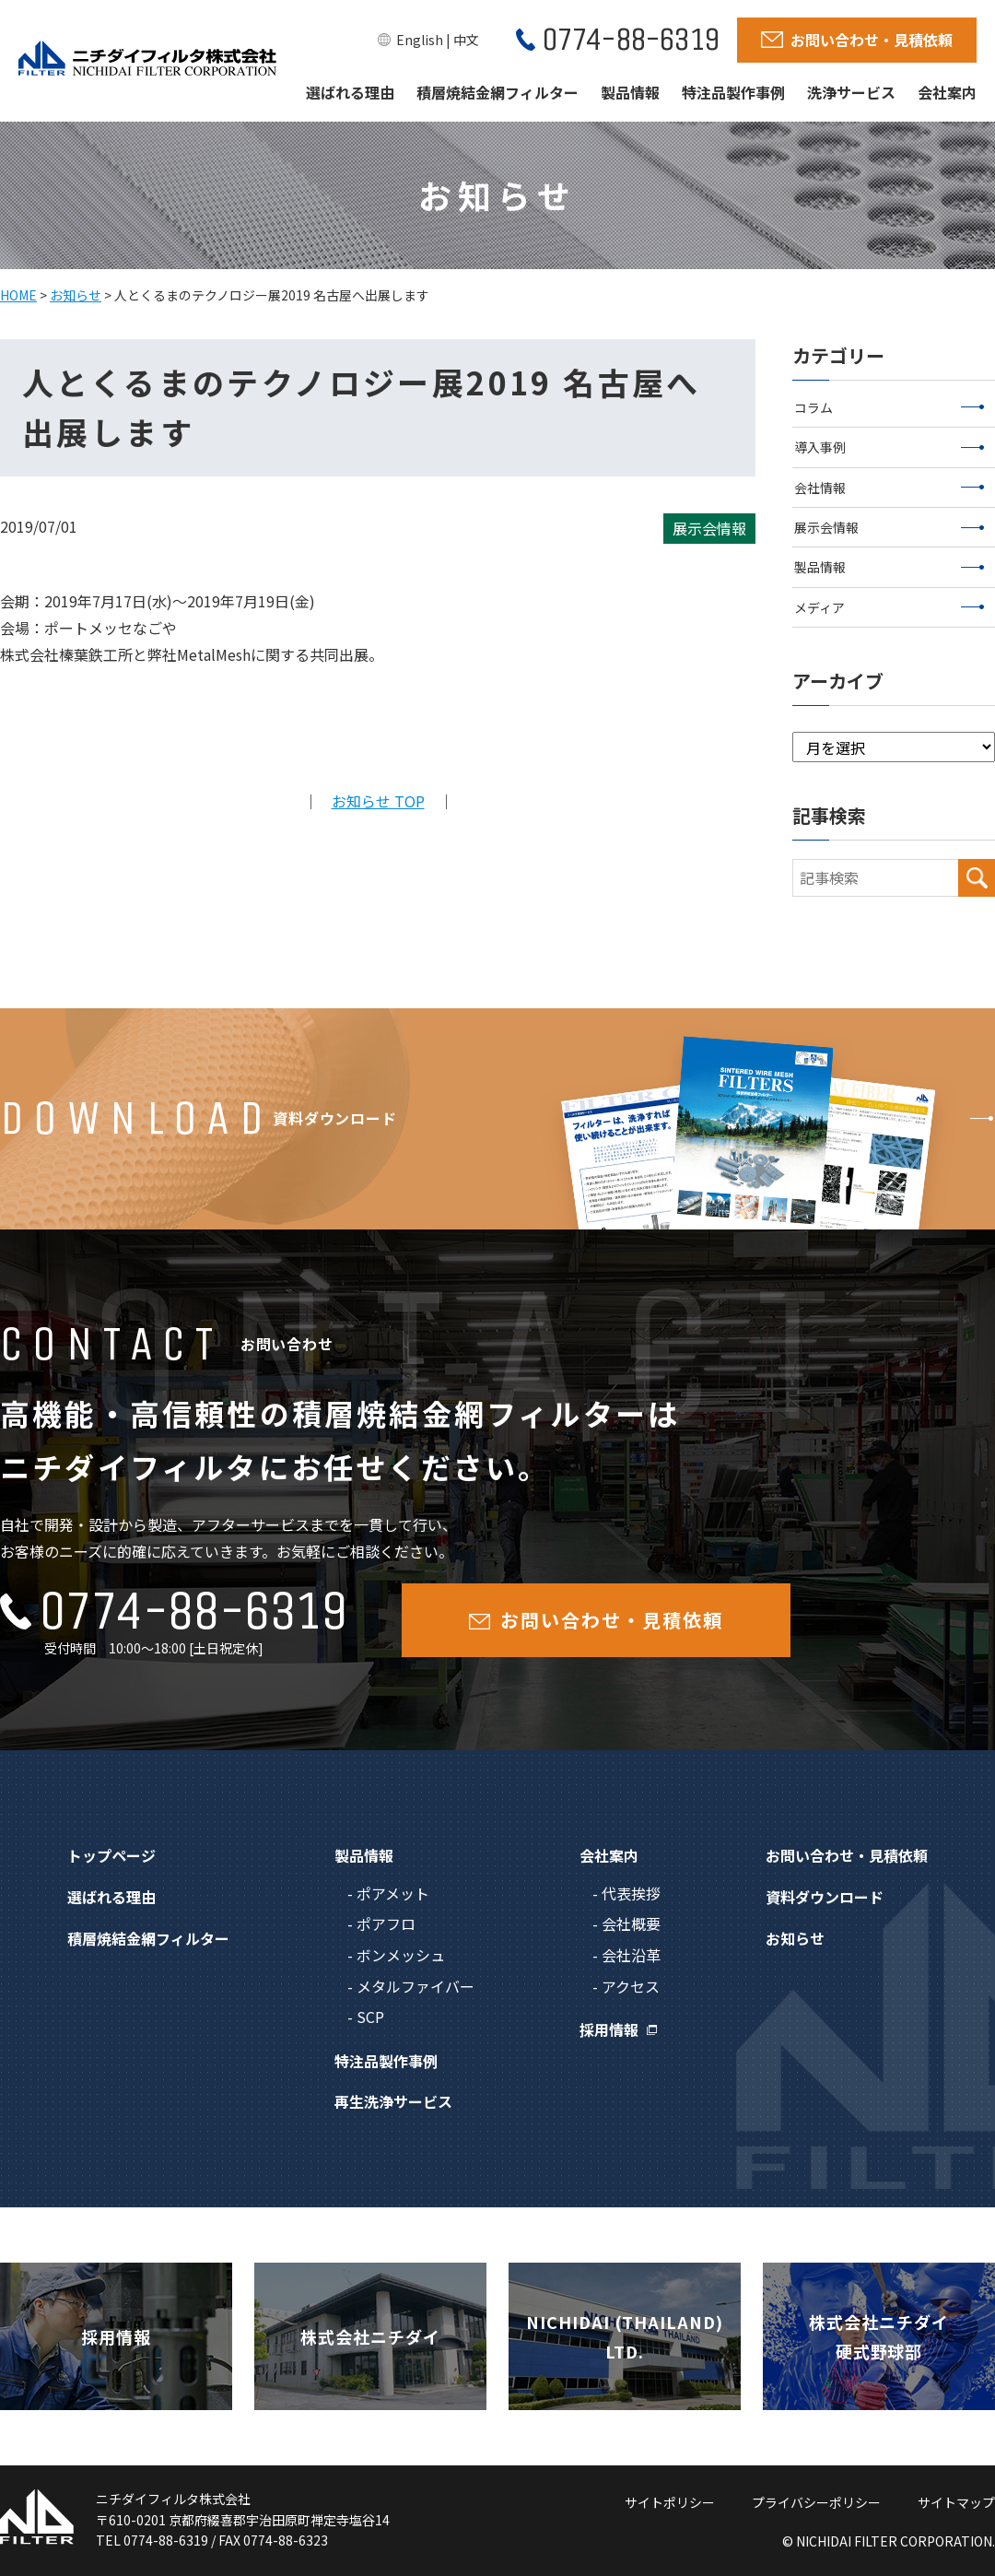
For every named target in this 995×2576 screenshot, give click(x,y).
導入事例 (890, 447)
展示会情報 (890, 527)
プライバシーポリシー (816, 2502)
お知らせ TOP (378, 801)
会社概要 (631, 1923)
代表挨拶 (631, 1893)
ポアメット (393, 1893)
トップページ (111, 1855)
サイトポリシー (670, 2502)
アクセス (631, 1986)
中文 (466, 39)
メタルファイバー (415, 1986)
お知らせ (75, 295)
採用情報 (608, 2029)
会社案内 (947, 92)
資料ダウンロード (825, 1897)
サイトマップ (956, 2502)
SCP (370, 2017)
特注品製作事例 (733, 92)
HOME (18, 295)
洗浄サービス (851, 92)
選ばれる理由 (350, 92)
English (419, 39)
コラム (890, 407)
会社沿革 (631, 1955)
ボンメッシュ (401, 1955)
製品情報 (630, 92)
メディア (890, 607)
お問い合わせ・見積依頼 (847, 1855)
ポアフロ (386, 1923)
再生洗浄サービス (393, 2101)
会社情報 (890, 487)
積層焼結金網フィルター (497, 92)
